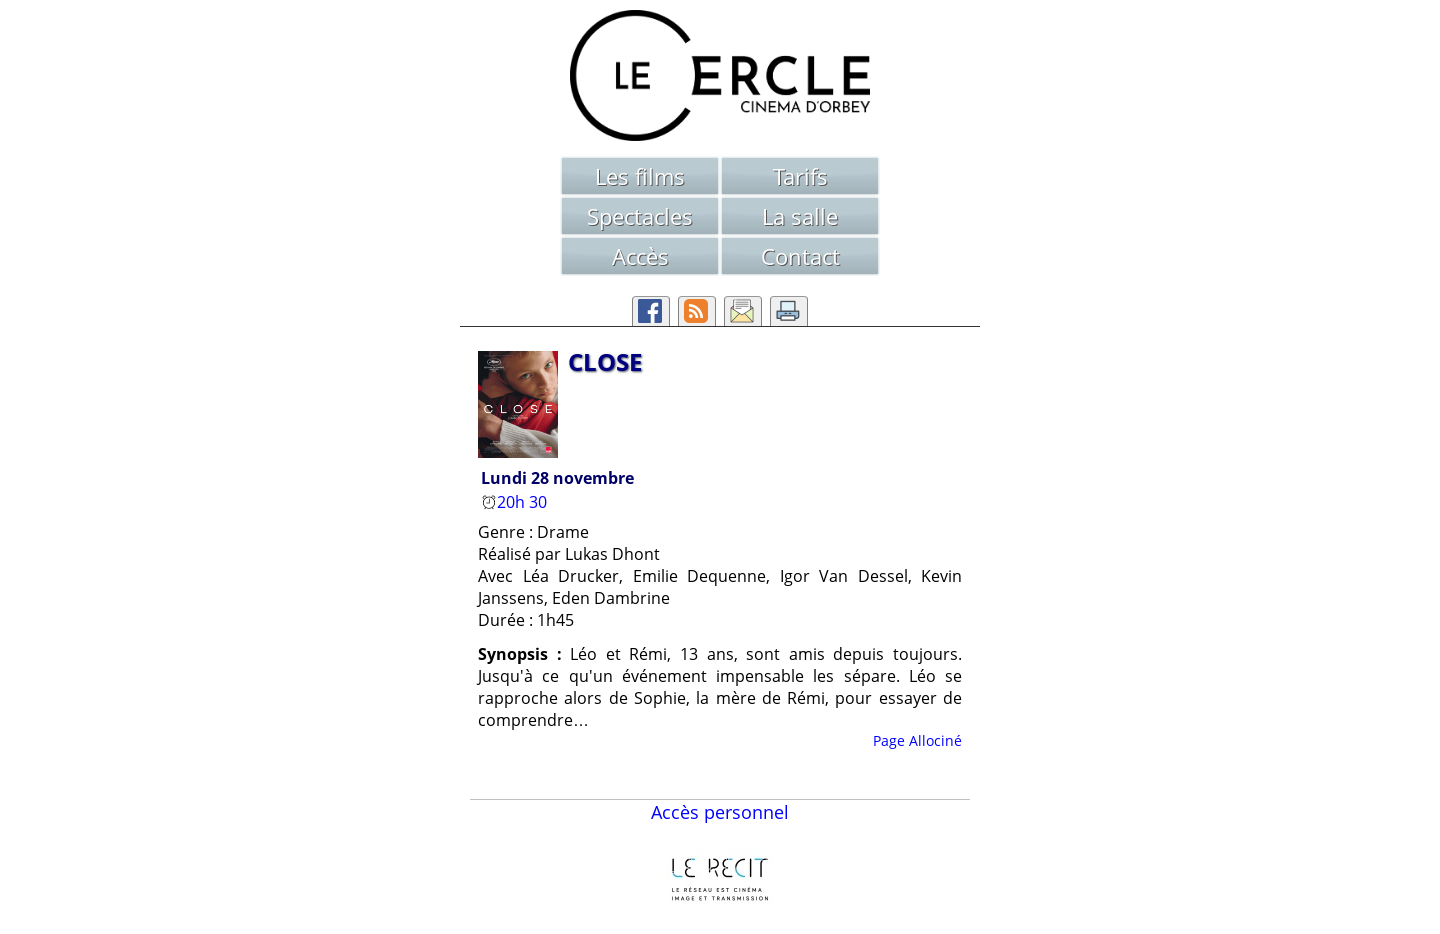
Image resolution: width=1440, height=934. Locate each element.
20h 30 (516, 502)
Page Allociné (917, 740)
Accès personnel (720, 812)
